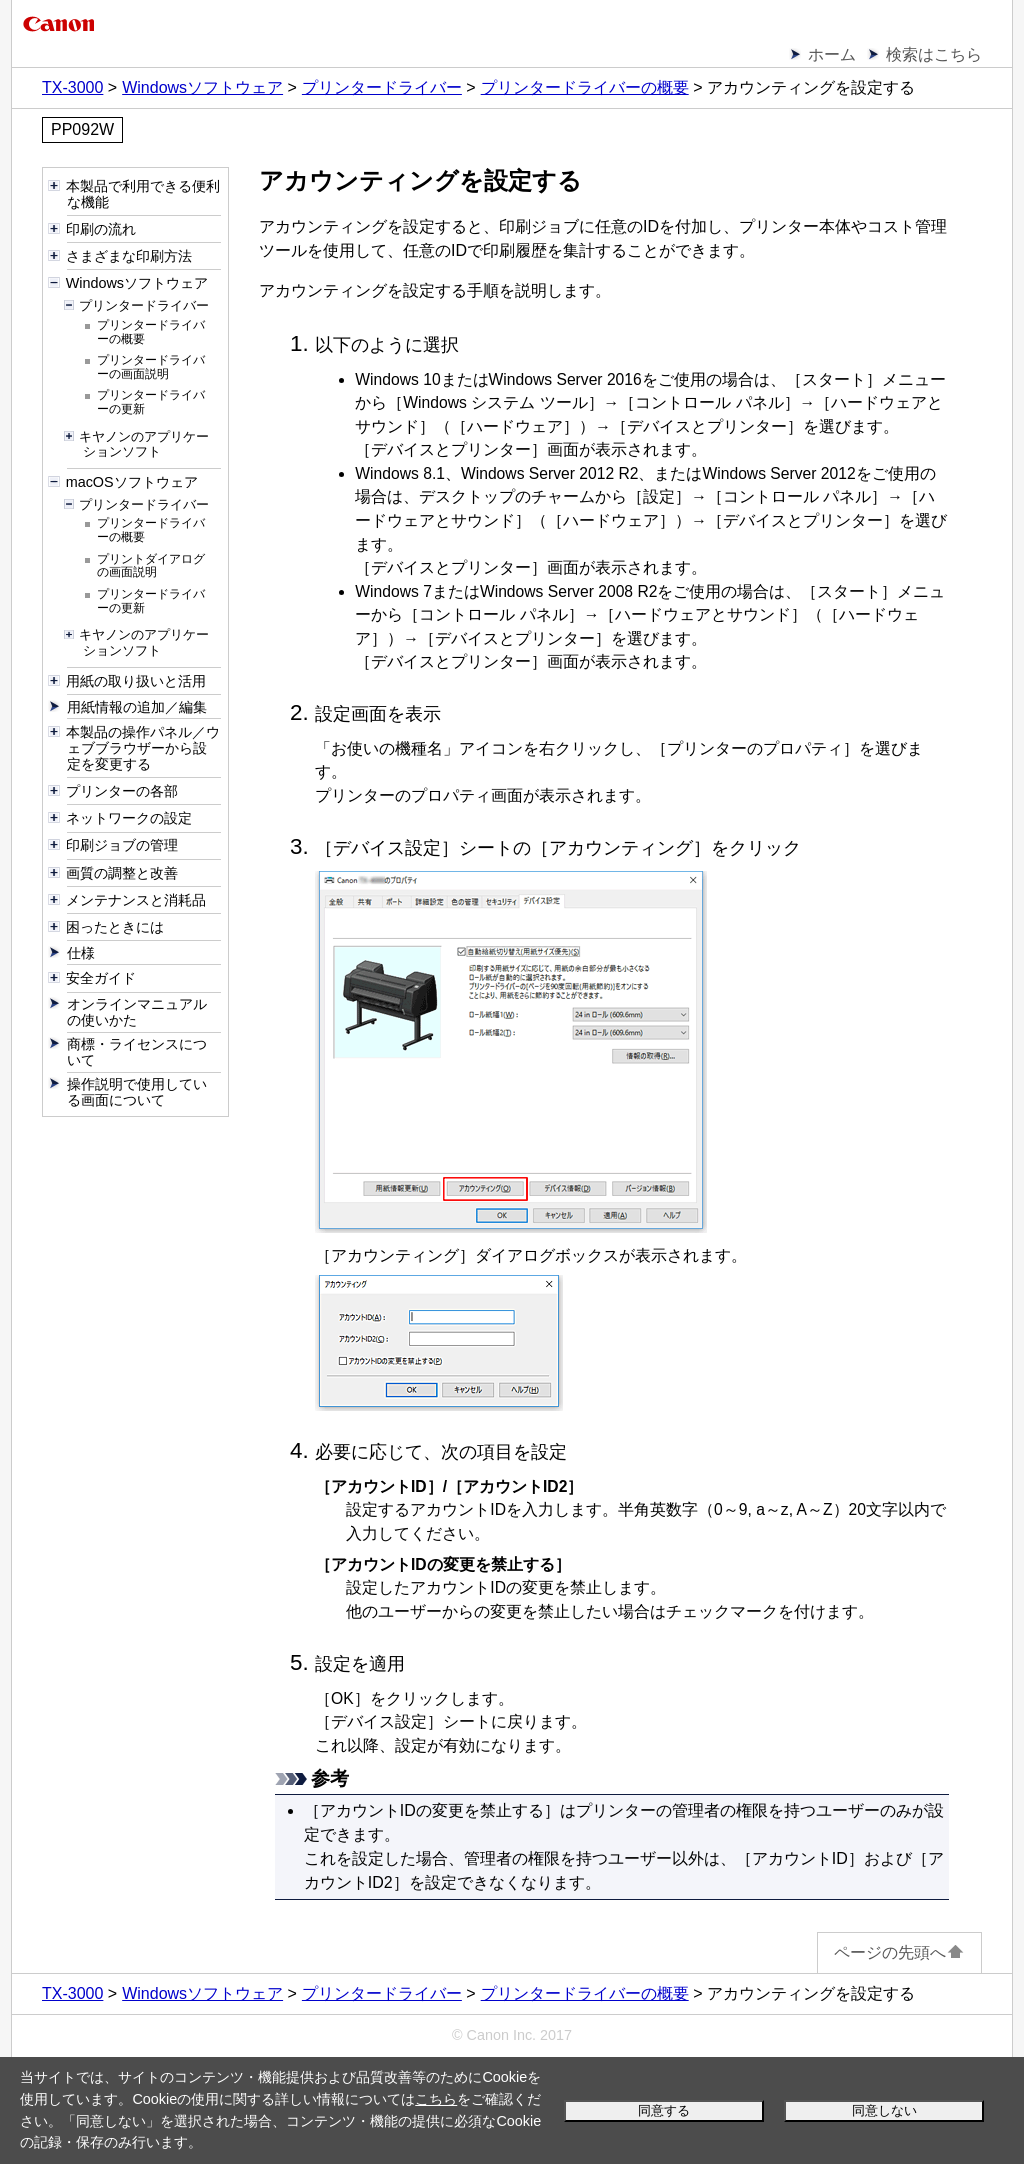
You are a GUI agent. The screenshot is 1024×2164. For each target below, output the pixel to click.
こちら (436, 2099)
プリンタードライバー (382, 87)
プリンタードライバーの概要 (585, 87)
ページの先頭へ (899, 1952)
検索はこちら (934, 54)
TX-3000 (72, 87)
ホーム (832, 54)
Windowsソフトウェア (202, 87)
